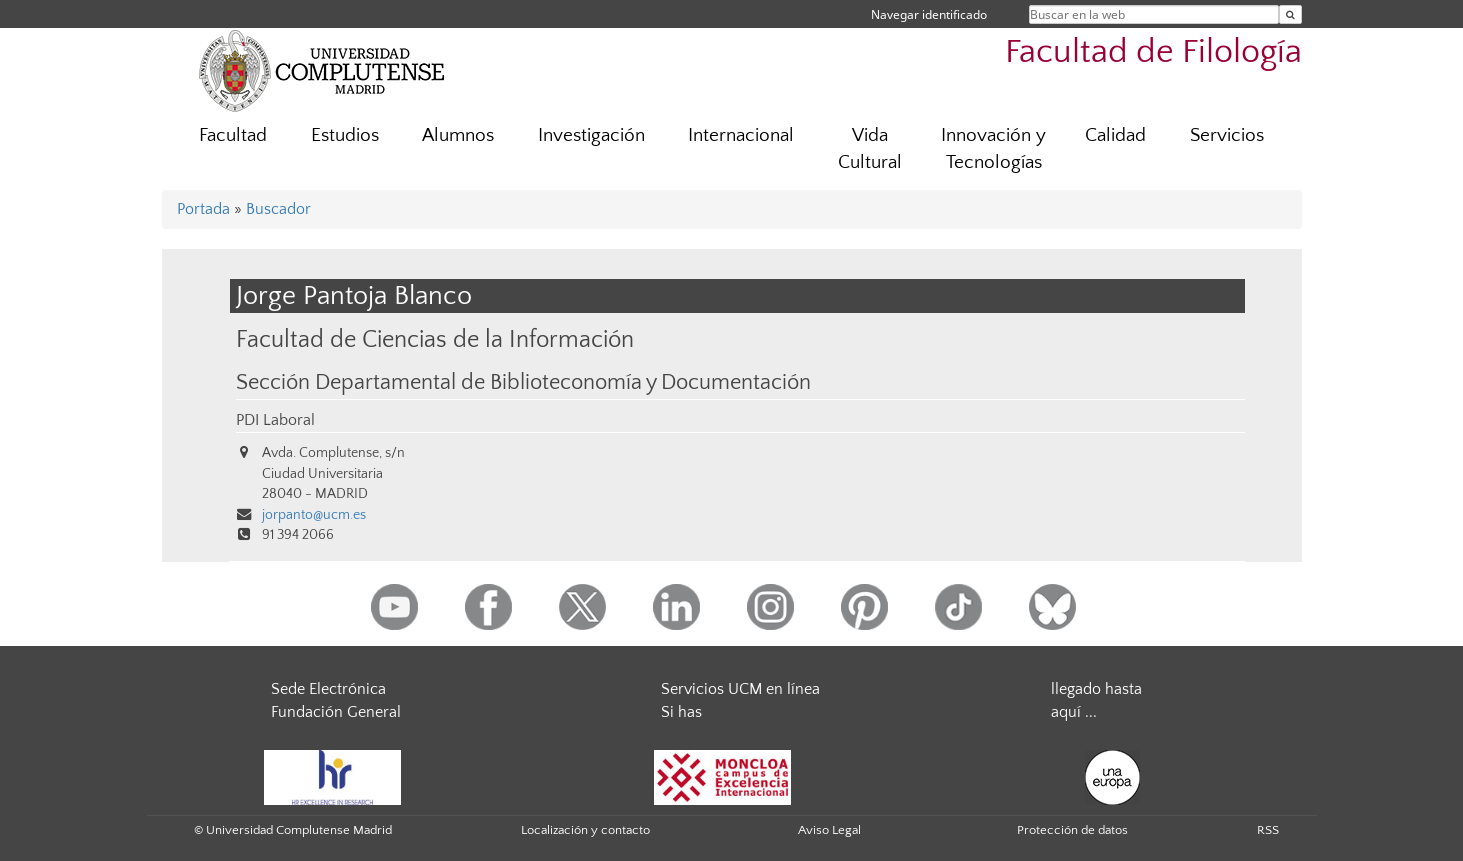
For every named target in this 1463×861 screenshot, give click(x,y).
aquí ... (1074, 712)
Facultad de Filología (1153, 52)
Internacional (741, 135)
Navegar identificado (929, 14)
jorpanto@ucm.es (314, 515)
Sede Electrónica (328, 689)
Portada (203, 209)
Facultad (233, 135)
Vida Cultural (870, 149)
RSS (1268, 830)
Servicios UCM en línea (740, 689)
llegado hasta (1096, 689)
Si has (681, 712)
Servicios (1227, 135)
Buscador (278, 209)
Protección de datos (1072, 830)
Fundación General (336, 712)
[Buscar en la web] (1290, 14)
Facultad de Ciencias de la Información (435, 339)
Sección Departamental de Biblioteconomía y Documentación (523, 383)
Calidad (1115, 135)
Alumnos (458, 135)
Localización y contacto (585, 830)
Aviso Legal (829, 830)
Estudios (345, 135)
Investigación (591, 135)
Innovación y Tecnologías (993, 149)
